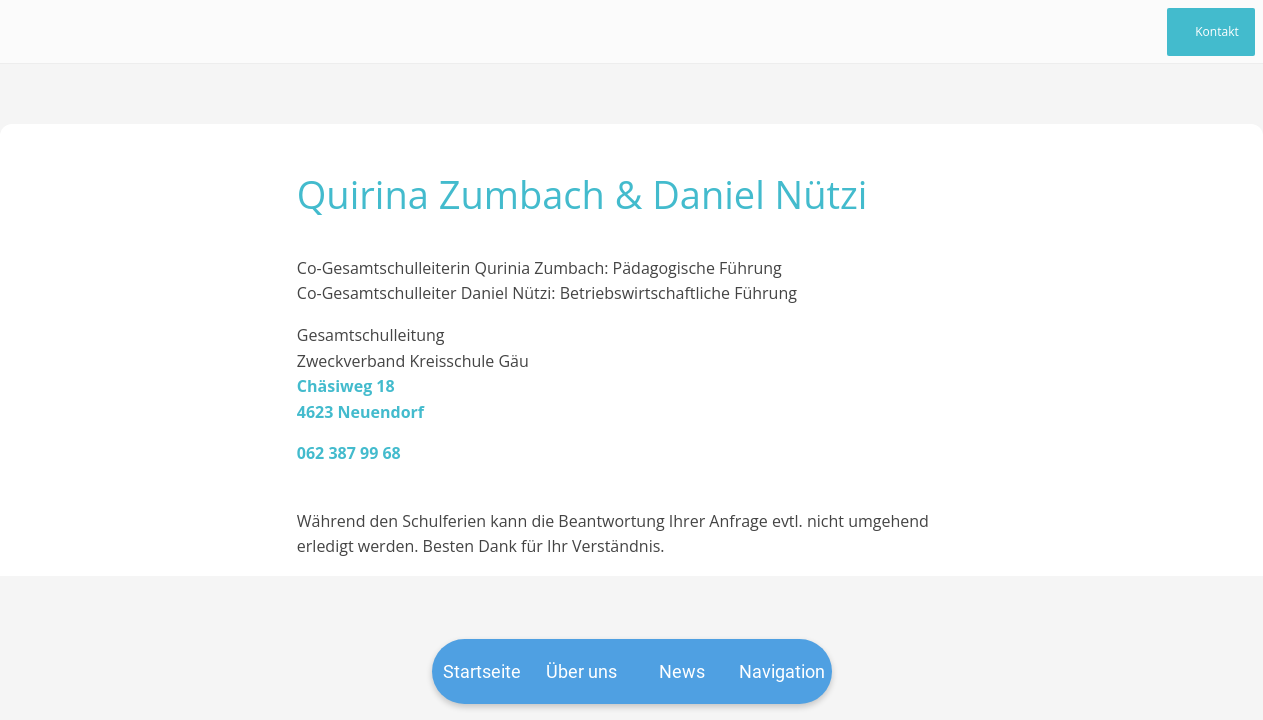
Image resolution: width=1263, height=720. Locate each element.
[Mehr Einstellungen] (782, 671)
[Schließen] (32, 32)
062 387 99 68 (349, 453)
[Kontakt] (1211, 32)
